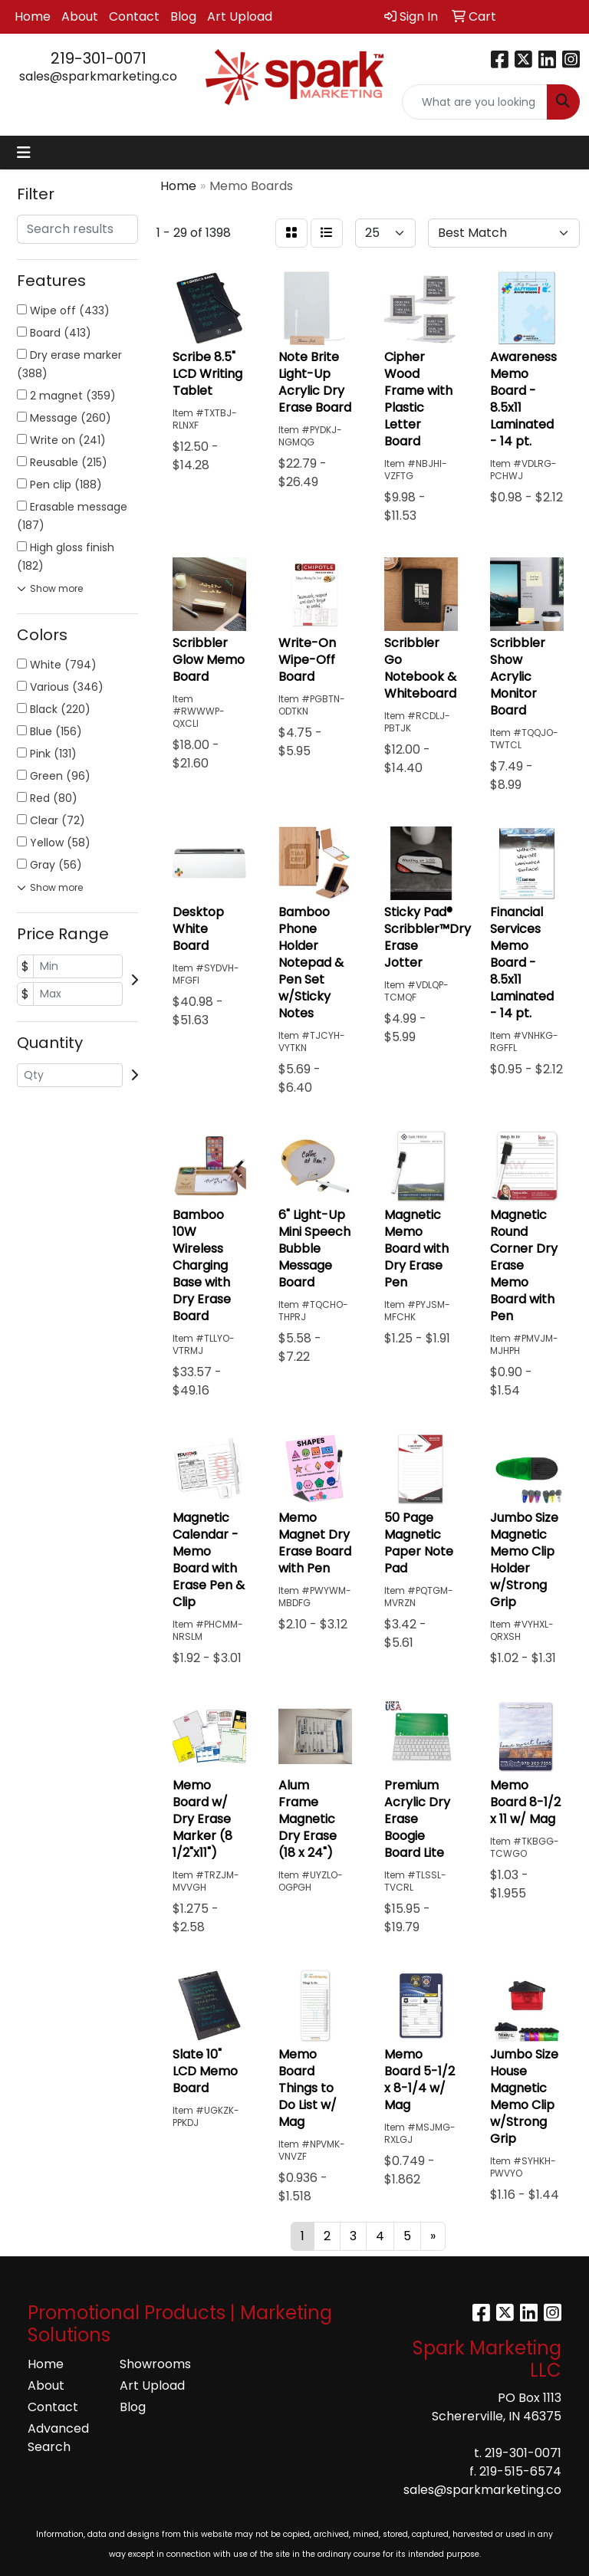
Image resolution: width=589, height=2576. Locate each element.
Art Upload (239, 16)
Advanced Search (58, 2438)
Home (33, 16)
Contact (134, 16)
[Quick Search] (475, 102)
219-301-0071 (98, 58)
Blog (183, 16)
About (79, 16)
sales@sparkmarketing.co (98, 76)
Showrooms (155, 2364)
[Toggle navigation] (24, 152)
